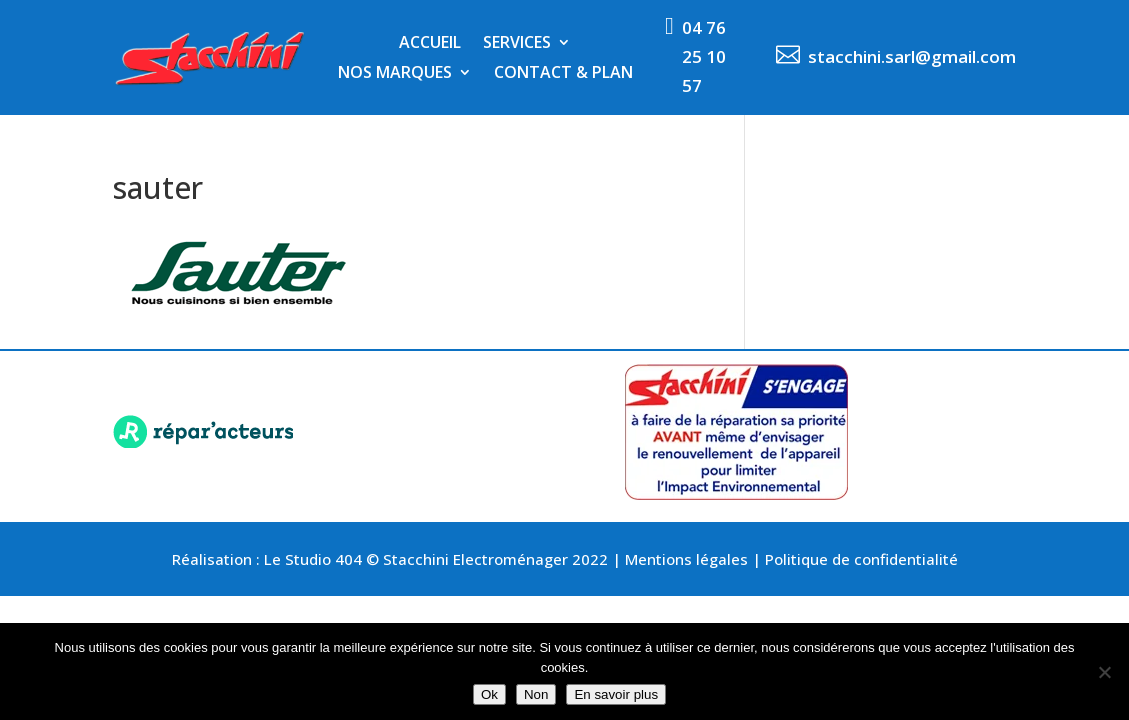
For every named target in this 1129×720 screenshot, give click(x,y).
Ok (489, 694)
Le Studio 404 (315, 559)
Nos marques (395, 74)
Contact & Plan (563, 74)
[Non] (1104, 672)
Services (517, 44)
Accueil (430, 44)
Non (536, 694)
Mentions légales (686, 559)
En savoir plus (616, 694)
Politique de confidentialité (861, 559)
